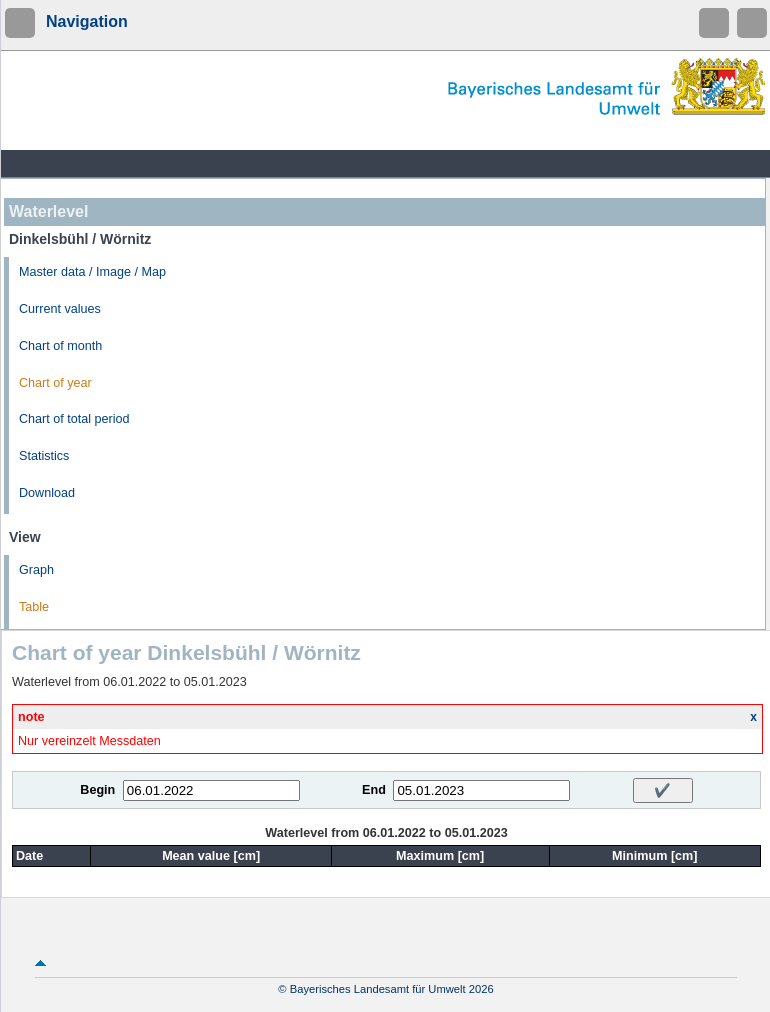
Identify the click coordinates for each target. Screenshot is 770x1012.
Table (34, 607)
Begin (97, 790)
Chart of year (55, 383)
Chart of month (60, 346)
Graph (36, 570)
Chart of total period (74, 419)
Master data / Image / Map (92, 272)
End (374, 790)
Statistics (44, 456)
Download (47, 493)
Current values (60, 309)
